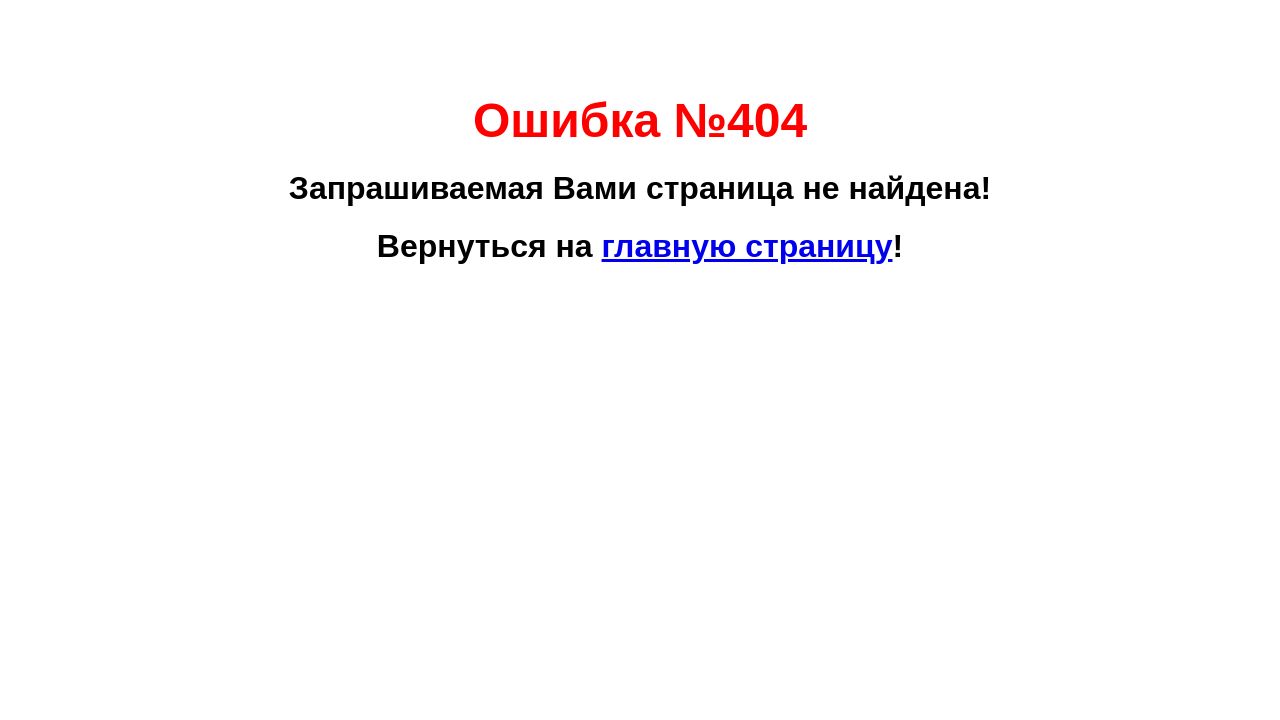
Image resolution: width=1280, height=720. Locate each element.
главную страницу (747, 246)
